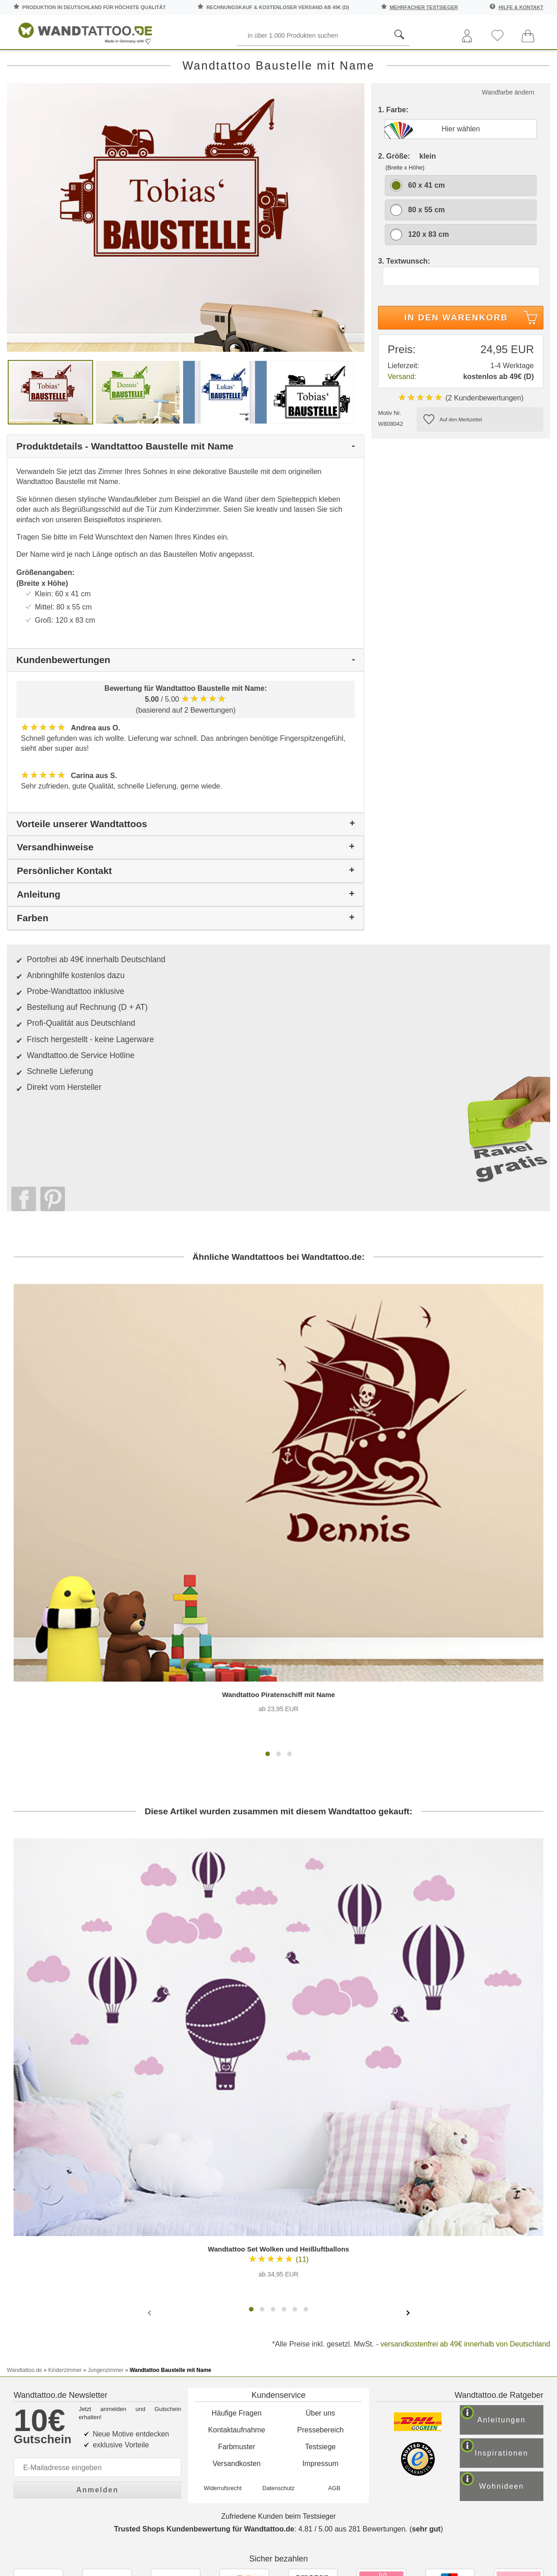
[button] (267, 1519)
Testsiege (320, 2192)
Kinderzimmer (279, 63)
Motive (222, 63)
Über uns (320, 2158)
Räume (28, 63)
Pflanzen (171, 63)
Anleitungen (511, 2170)
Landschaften (412, 63)
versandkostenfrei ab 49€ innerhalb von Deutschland (465, 2109)
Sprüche (75, 63)
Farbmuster (236, 2192)
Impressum (320, 2209)
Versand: (402, 416)
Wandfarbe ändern (508, 131)
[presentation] (150, 2077)
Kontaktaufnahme (236, 2175)
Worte (123, 63)
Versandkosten (237, 2209)
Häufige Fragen (237, 2158)
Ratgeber (525, 63)
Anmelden (97, 2231)
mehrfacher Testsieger (424, 7)
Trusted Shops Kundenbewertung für (204, 2285)
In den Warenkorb (472, 358)
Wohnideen (511, 2240)
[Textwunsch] (461, 315)
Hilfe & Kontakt (520, 7)
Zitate (469, 63)
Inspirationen (512, 2205)
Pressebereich (320, 2175)
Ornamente (343, 63)
